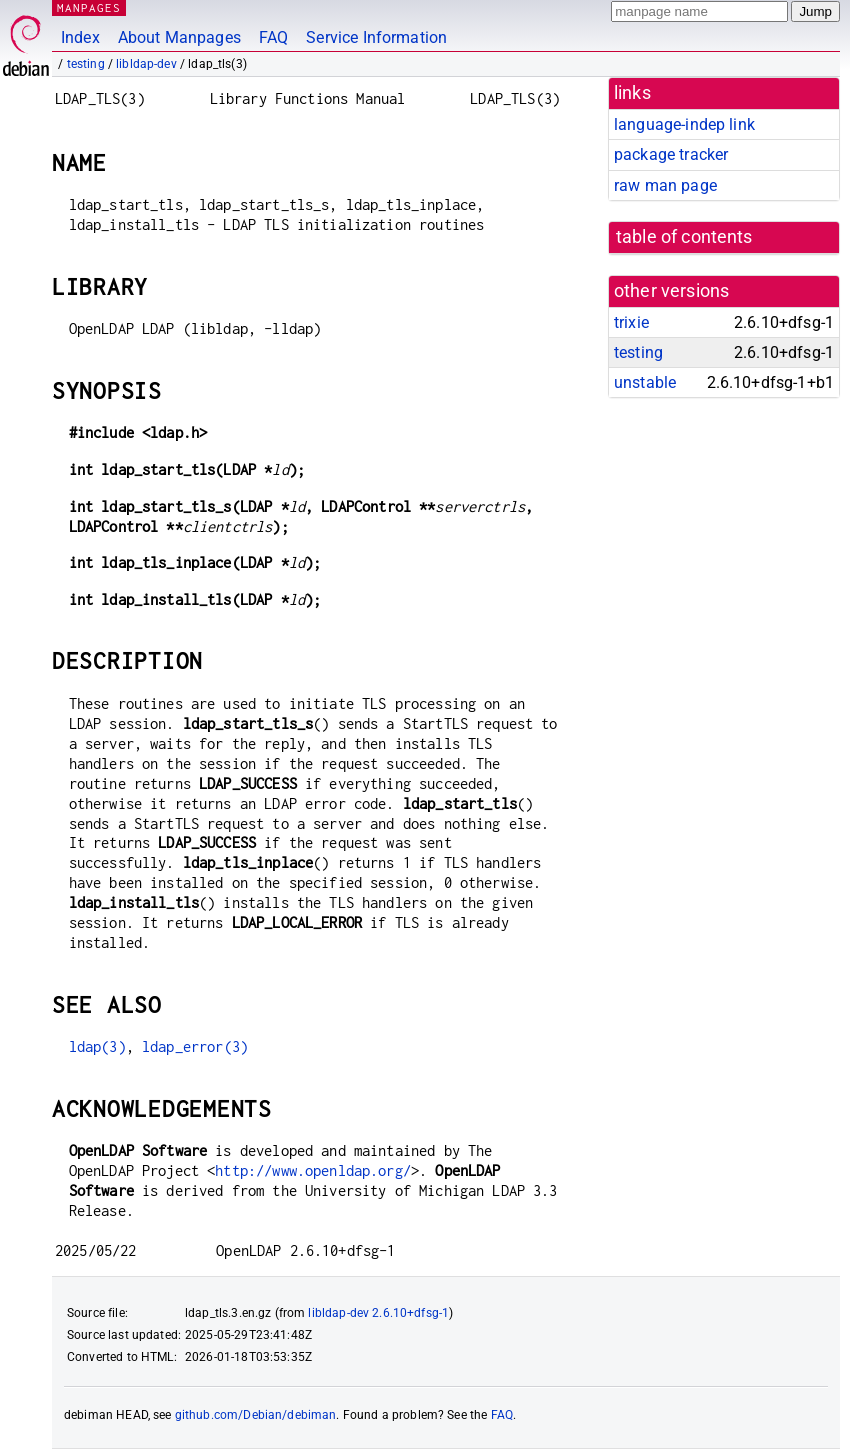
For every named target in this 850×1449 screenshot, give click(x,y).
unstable (645, 382)
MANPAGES (89, 7)
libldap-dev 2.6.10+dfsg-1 (378, 1313)
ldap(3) (97, 1046)
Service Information (376, 37)
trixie (631, 322)
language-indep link (684, 124)
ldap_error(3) (195, 1046)
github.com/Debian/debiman (256, 1415)
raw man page (665, 185)
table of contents (684, 237)
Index (80, 37)
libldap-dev (146, 64)
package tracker (671, 154)
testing (86, 64)
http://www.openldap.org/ (313, 1170)
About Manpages (179, 37)
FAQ (273, 37)
